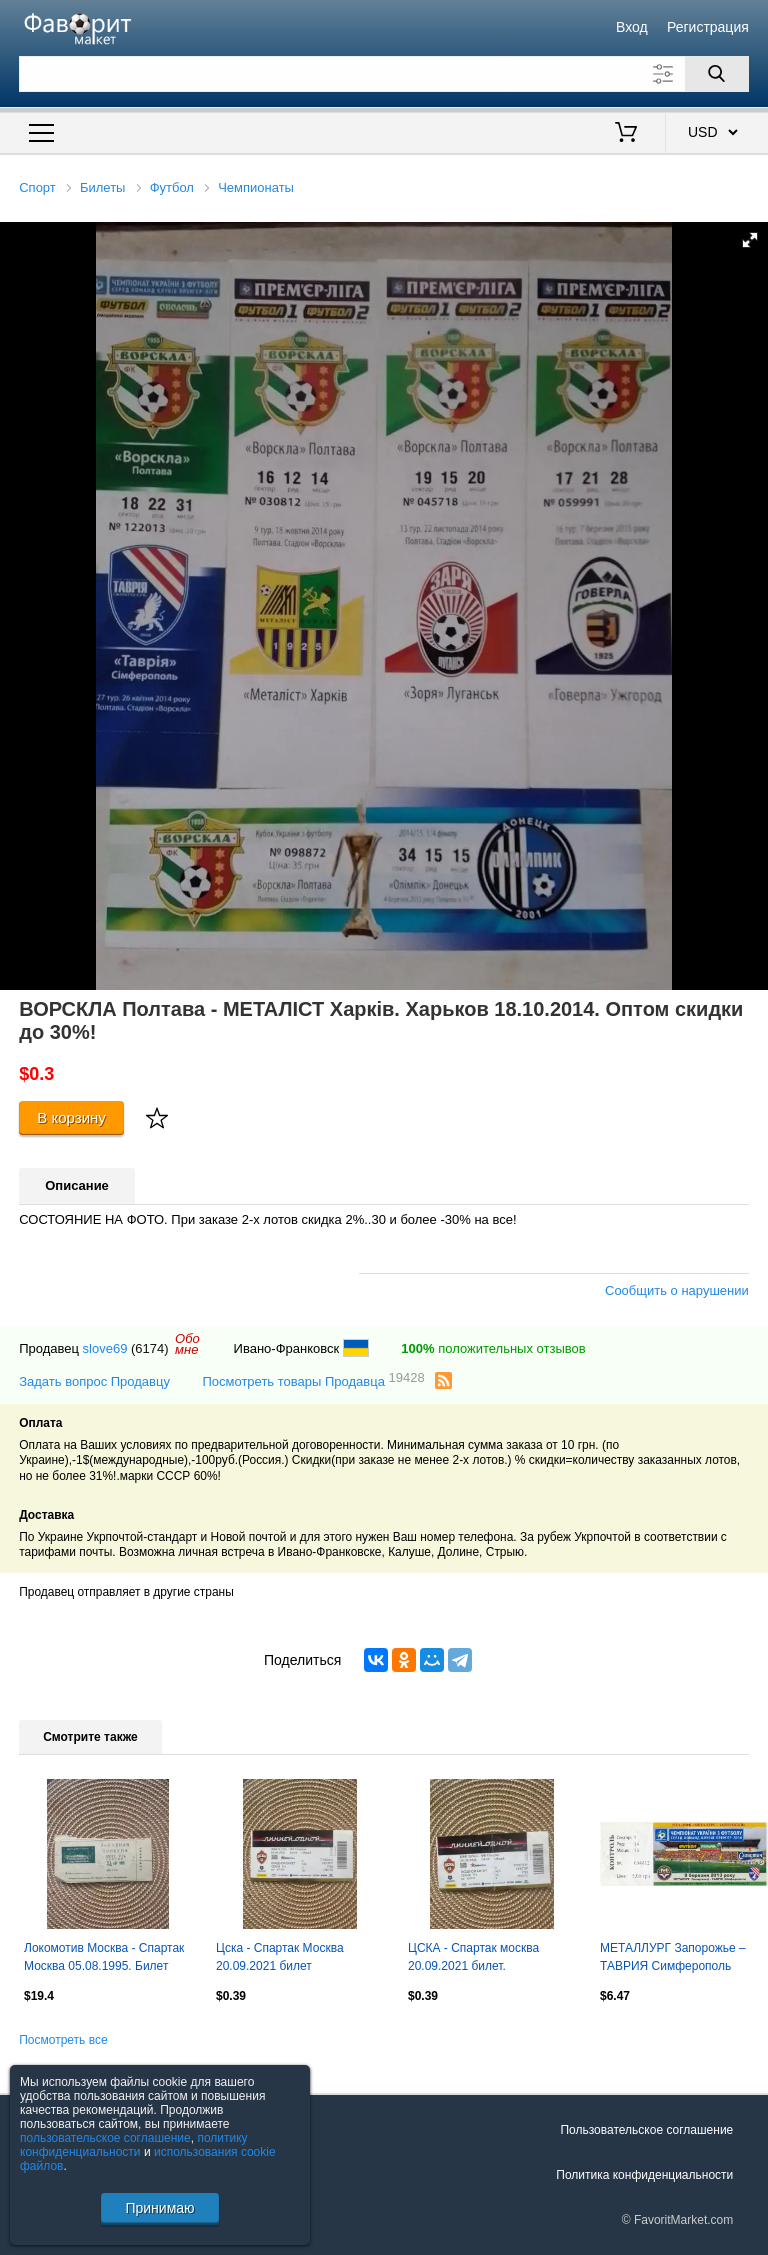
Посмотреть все (63, 2040)
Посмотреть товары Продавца (313, 1380)
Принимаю (159, 2208)
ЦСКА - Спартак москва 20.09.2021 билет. (473, 1957)
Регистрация (708, 27)
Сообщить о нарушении (677, 1290)
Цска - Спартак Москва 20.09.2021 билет (280, 1957)
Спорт (37, 187)
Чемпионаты (256, 187)
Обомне (187, 1344)
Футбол (172, 187)
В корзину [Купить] (71, 1117)
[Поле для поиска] (384, 74)
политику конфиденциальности (134, 2145)
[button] (750, 240)
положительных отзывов (493, 1348)
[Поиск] (717, 74)
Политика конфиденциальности (644, 2175)
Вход (632, 27)
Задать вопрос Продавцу (94, 1381)
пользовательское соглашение (105, 2138)
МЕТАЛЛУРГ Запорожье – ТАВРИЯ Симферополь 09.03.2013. (673, 1959)
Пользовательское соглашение (646, 2130)
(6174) (150, 1348)
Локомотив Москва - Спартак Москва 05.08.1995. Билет (104, 1957)
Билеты (102, 187)
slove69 (105, 1348)
